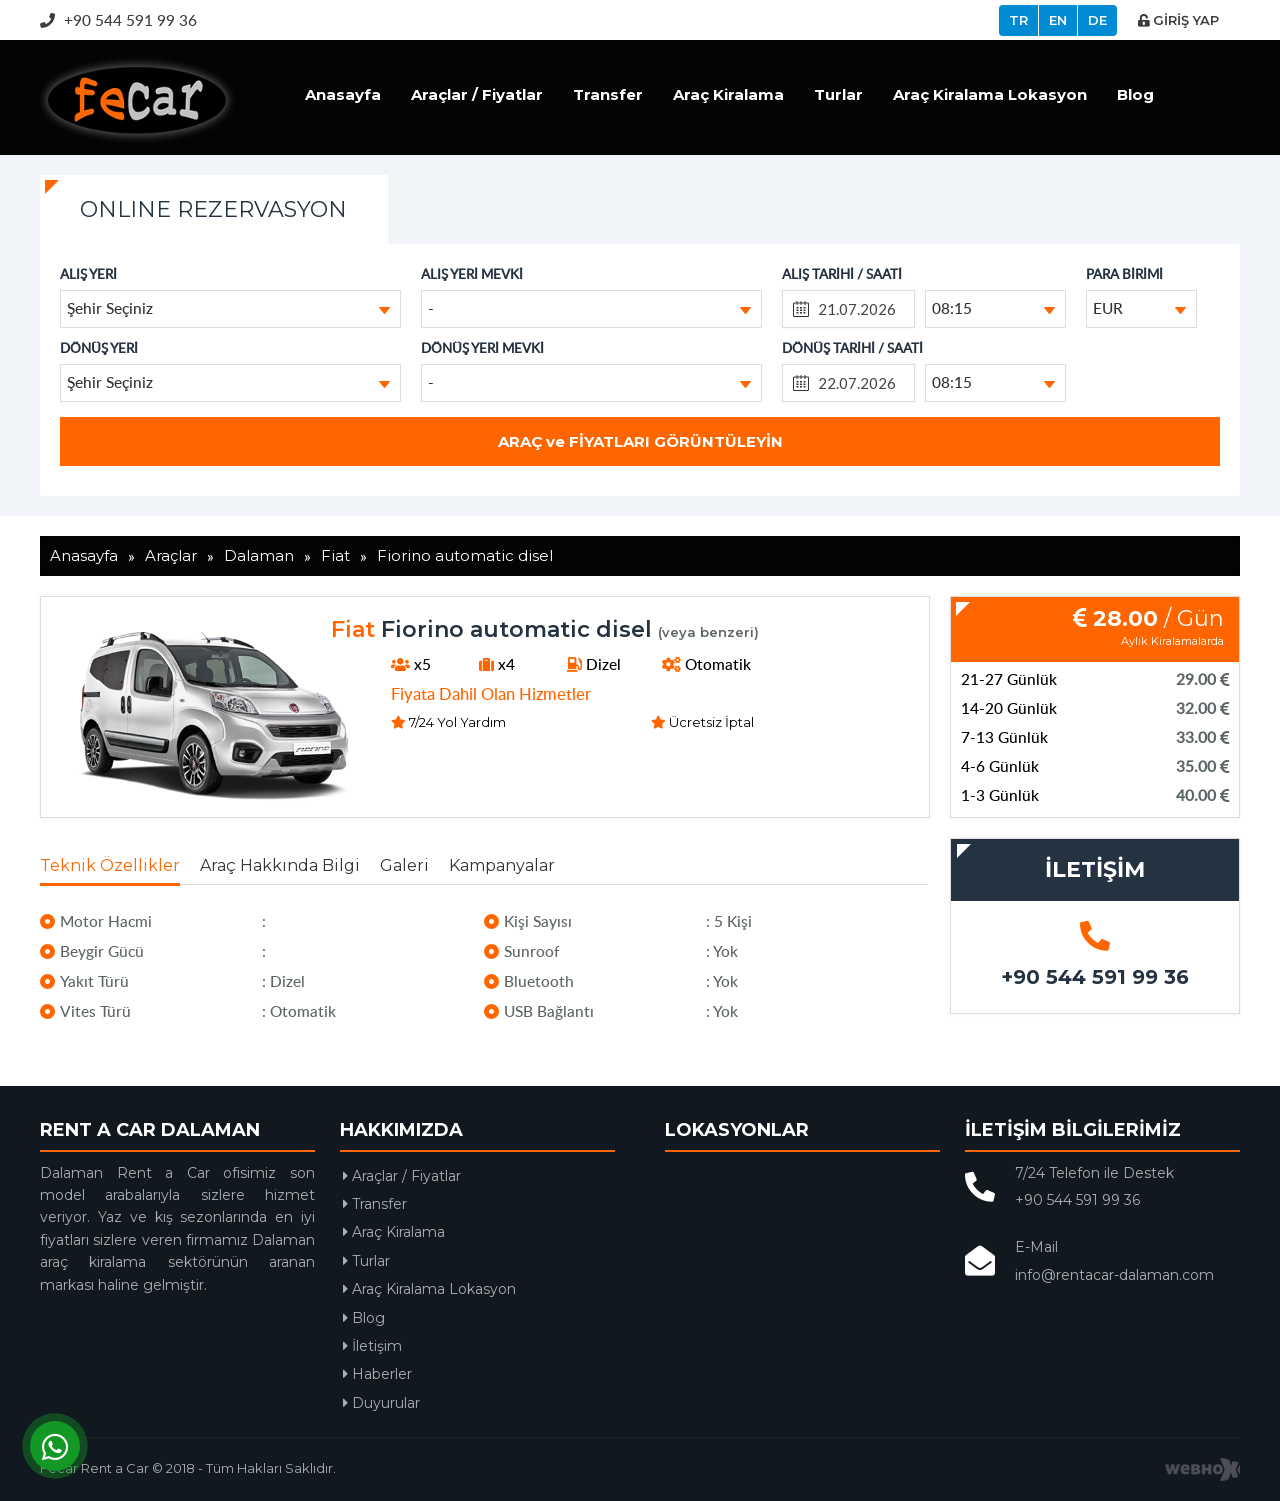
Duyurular (381, 1403)
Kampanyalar (502, 865)
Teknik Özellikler (110, 865)
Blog (1135, 94)
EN (1058, 20)
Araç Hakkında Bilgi (280, 865)
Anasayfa (343, 94)
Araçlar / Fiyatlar (477, 94)
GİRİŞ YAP (1178, 20)
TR (1018, 20)
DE (1097, 20)
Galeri (404, 865)
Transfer (608, 94)
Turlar (838, 94)
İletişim (372, 1346)
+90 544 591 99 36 (118, 19)
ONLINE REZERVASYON (213, 209)
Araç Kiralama (728, 94)
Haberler (377, 1374)
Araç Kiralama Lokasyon (990, 94)
